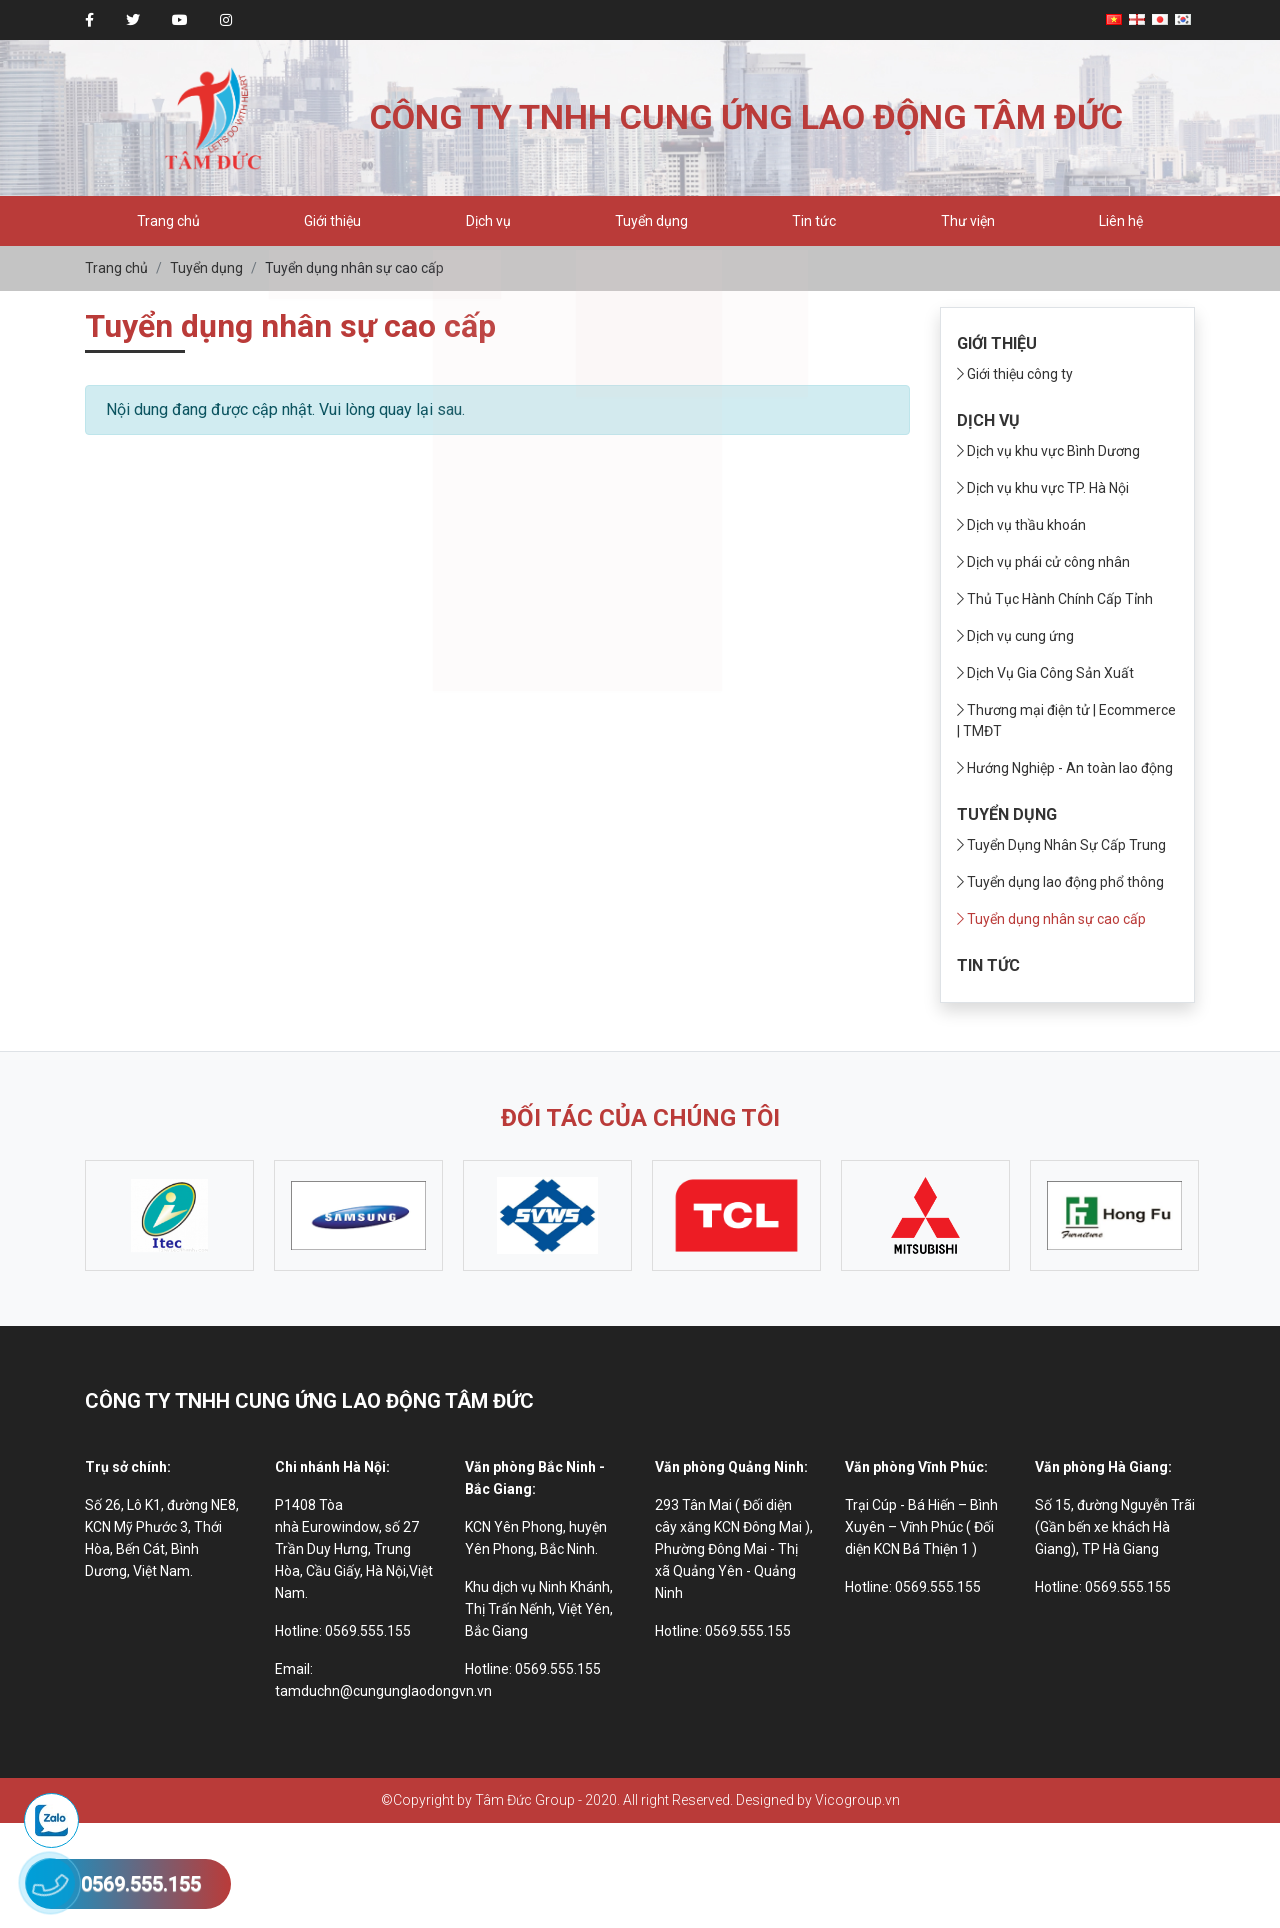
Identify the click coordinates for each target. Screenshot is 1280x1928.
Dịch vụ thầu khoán (1021, 525)
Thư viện (968, 221)
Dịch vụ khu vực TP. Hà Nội (1043, 488)
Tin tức (814, 221)
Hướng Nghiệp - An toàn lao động (1065, 768)
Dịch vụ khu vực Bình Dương (1048, 451)
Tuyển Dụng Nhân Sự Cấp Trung (1061, 845)
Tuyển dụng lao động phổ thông (1060, 882)
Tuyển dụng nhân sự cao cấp (1051, 919)
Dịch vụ (488, 221)
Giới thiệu (332, 221)
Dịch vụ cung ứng (1015, 636)
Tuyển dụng (651, 221)
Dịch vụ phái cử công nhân (1043, 562)
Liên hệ (1121, 221)
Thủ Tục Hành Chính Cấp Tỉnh (1055, 599)
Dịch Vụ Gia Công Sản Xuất (1045, 673)
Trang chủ (168, 221)
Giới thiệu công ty (1015, 374)
